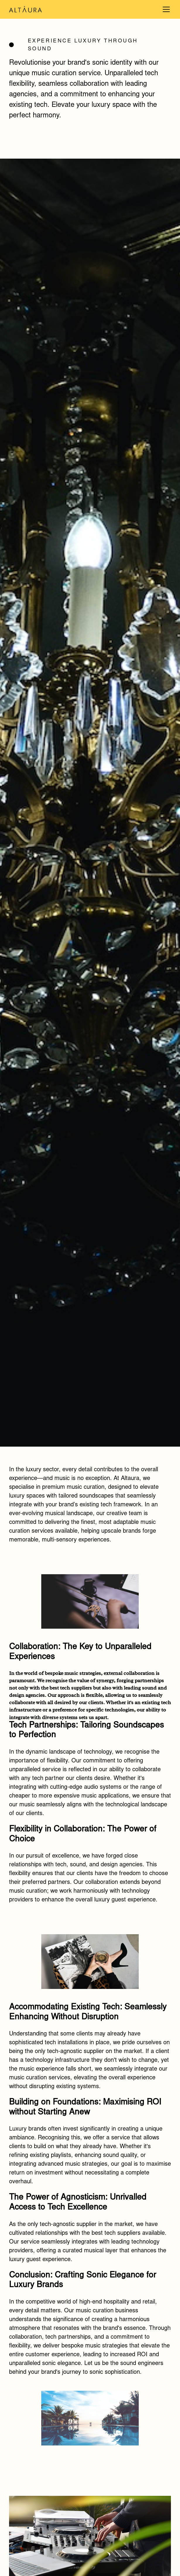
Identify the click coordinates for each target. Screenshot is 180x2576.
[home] (47, 9)
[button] (165, 9)
